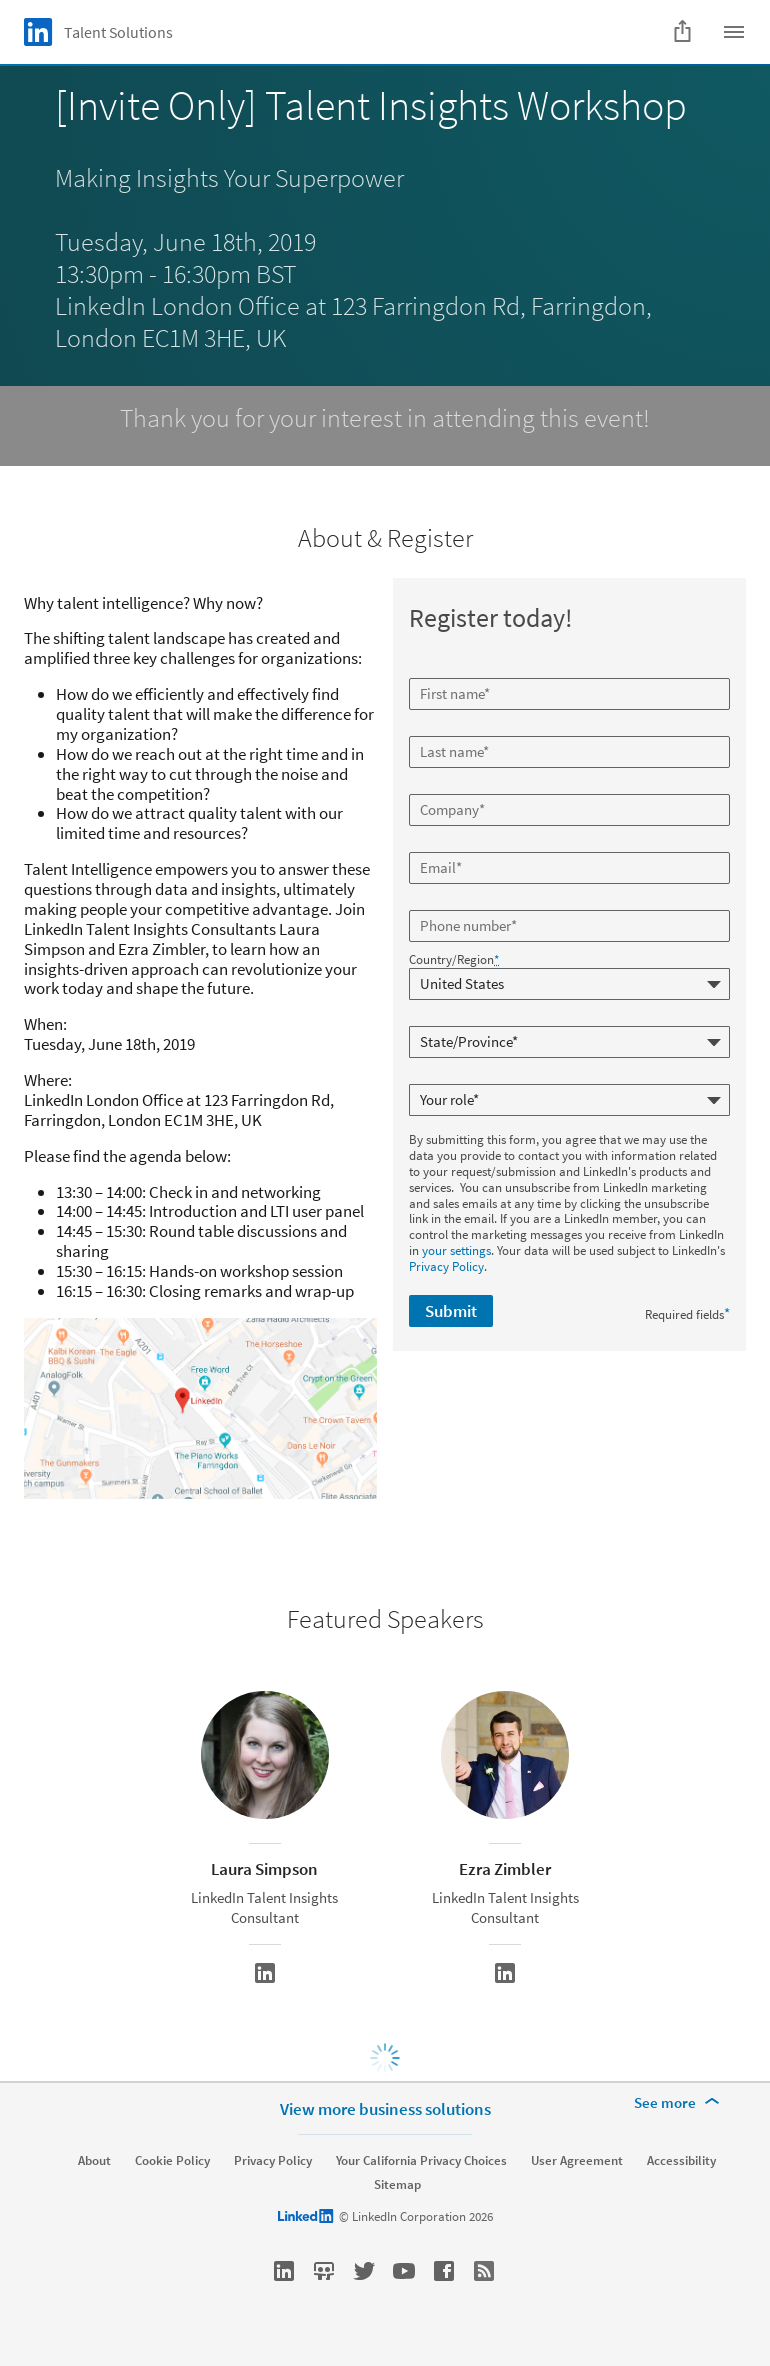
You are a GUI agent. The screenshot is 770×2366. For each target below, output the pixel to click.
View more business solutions (385, 2109)
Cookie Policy (172, 2161)
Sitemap (397, 2185)
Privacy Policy (446, 1266)
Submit (451, 1311)
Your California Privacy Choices (421, 2161)
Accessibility (681, 2161)
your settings (456, 1250)
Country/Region (454, 960)
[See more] (680, 2103)
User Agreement (577, 2161)
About (94, 2161)
